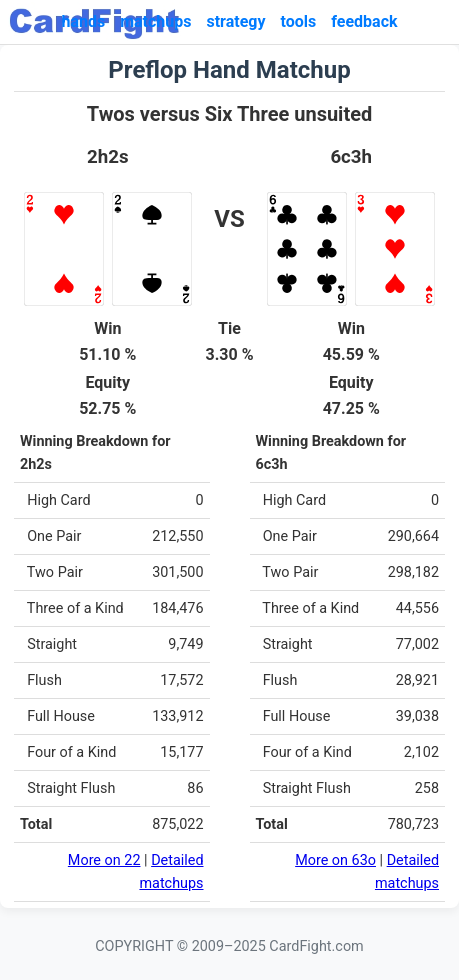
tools (299, 21)
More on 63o (335, 860)
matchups (155, 21)
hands (83, 21)
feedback (364, 21)
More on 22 (104, 860)
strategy (235, 21)
